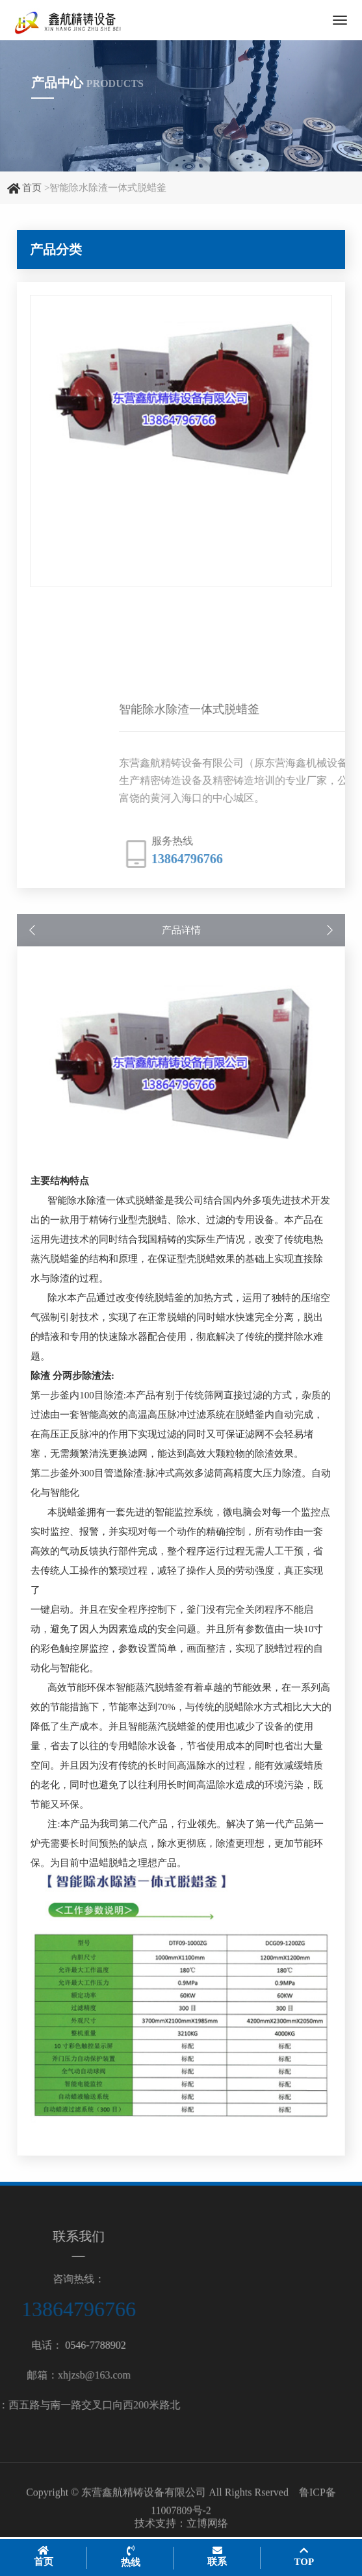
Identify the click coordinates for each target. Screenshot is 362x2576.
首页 (32, 188)
